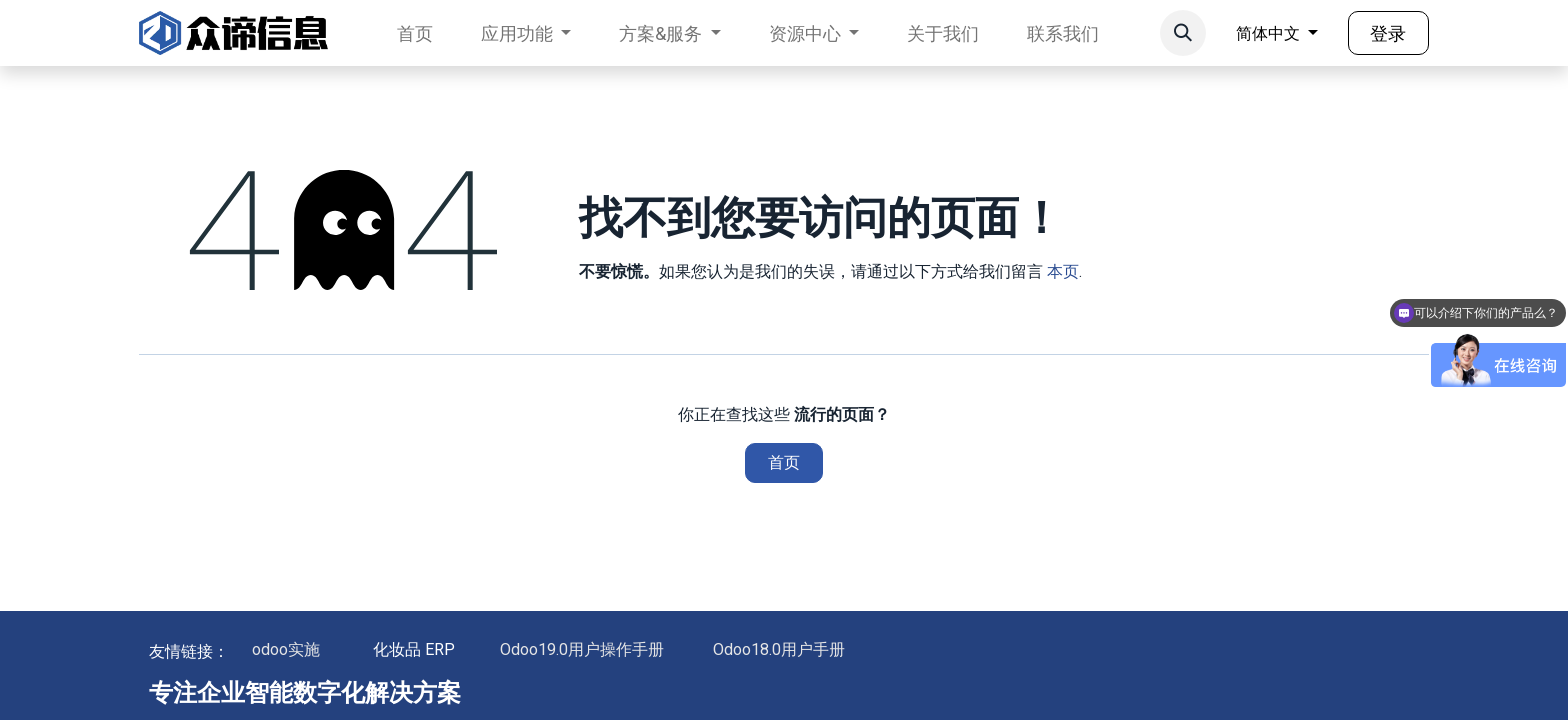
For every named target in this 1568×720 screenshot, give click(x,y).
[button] (1183, 33)
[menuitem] (415, 33)
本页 (1063, 271)
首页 (784, 462)
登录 (1388, 33)
